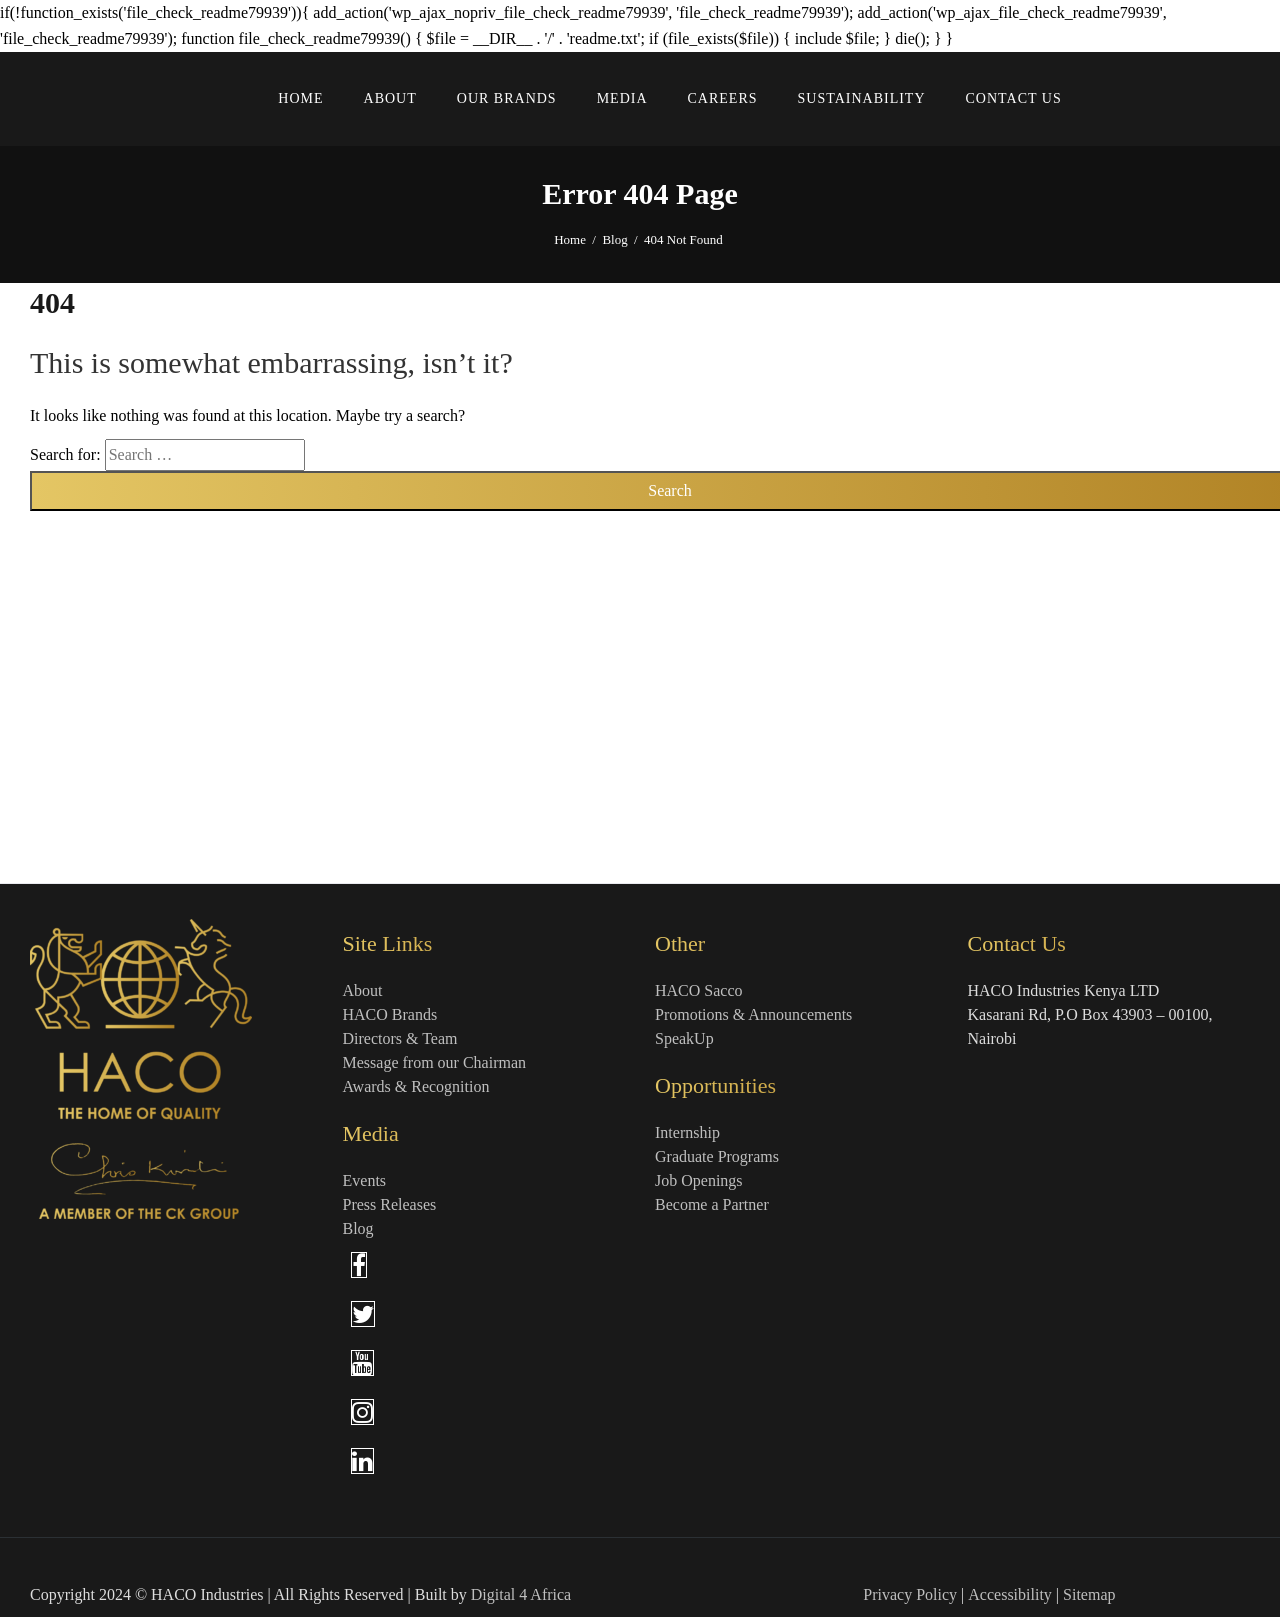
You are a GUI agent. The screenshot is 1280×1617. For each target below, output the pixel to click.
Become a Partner (712, 1204)
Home (570, 239)
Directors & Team (400, 1038)
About (363, 990)
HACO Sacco (699, 990)
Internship (687, 1132)
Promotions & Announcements (753, 1014)
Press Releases (390, 1204)
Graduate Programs (717, 1156)
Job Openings (699, 1180)
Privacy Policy (910, 1594)
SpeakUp (684, 1038)
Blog (614, 239)
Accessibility (1010, 1594)
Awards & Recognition (416, 1086)
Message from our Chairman (435, 1062)
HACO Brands (390, 1014)
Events (365, 1180)
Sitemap (1089, 1594)
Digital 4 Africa (521, 1594)
